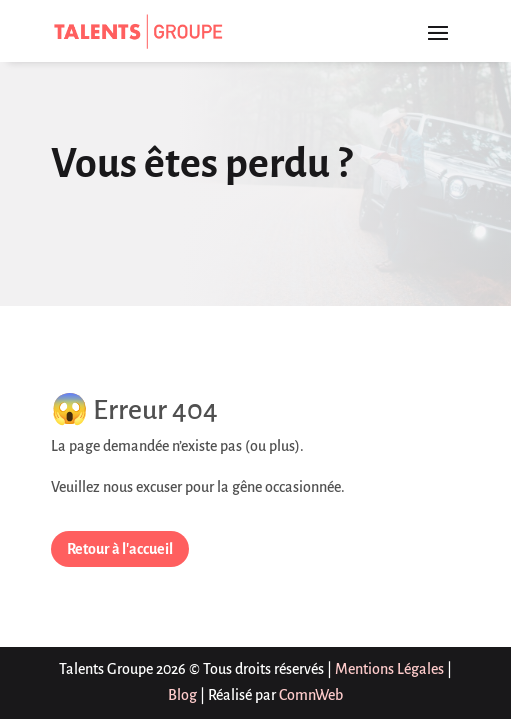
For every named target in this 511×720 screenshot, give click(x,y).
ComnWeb (311, 695)
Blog (182, 695)
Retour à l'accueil (120, 549)
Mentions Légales (389, 669)
